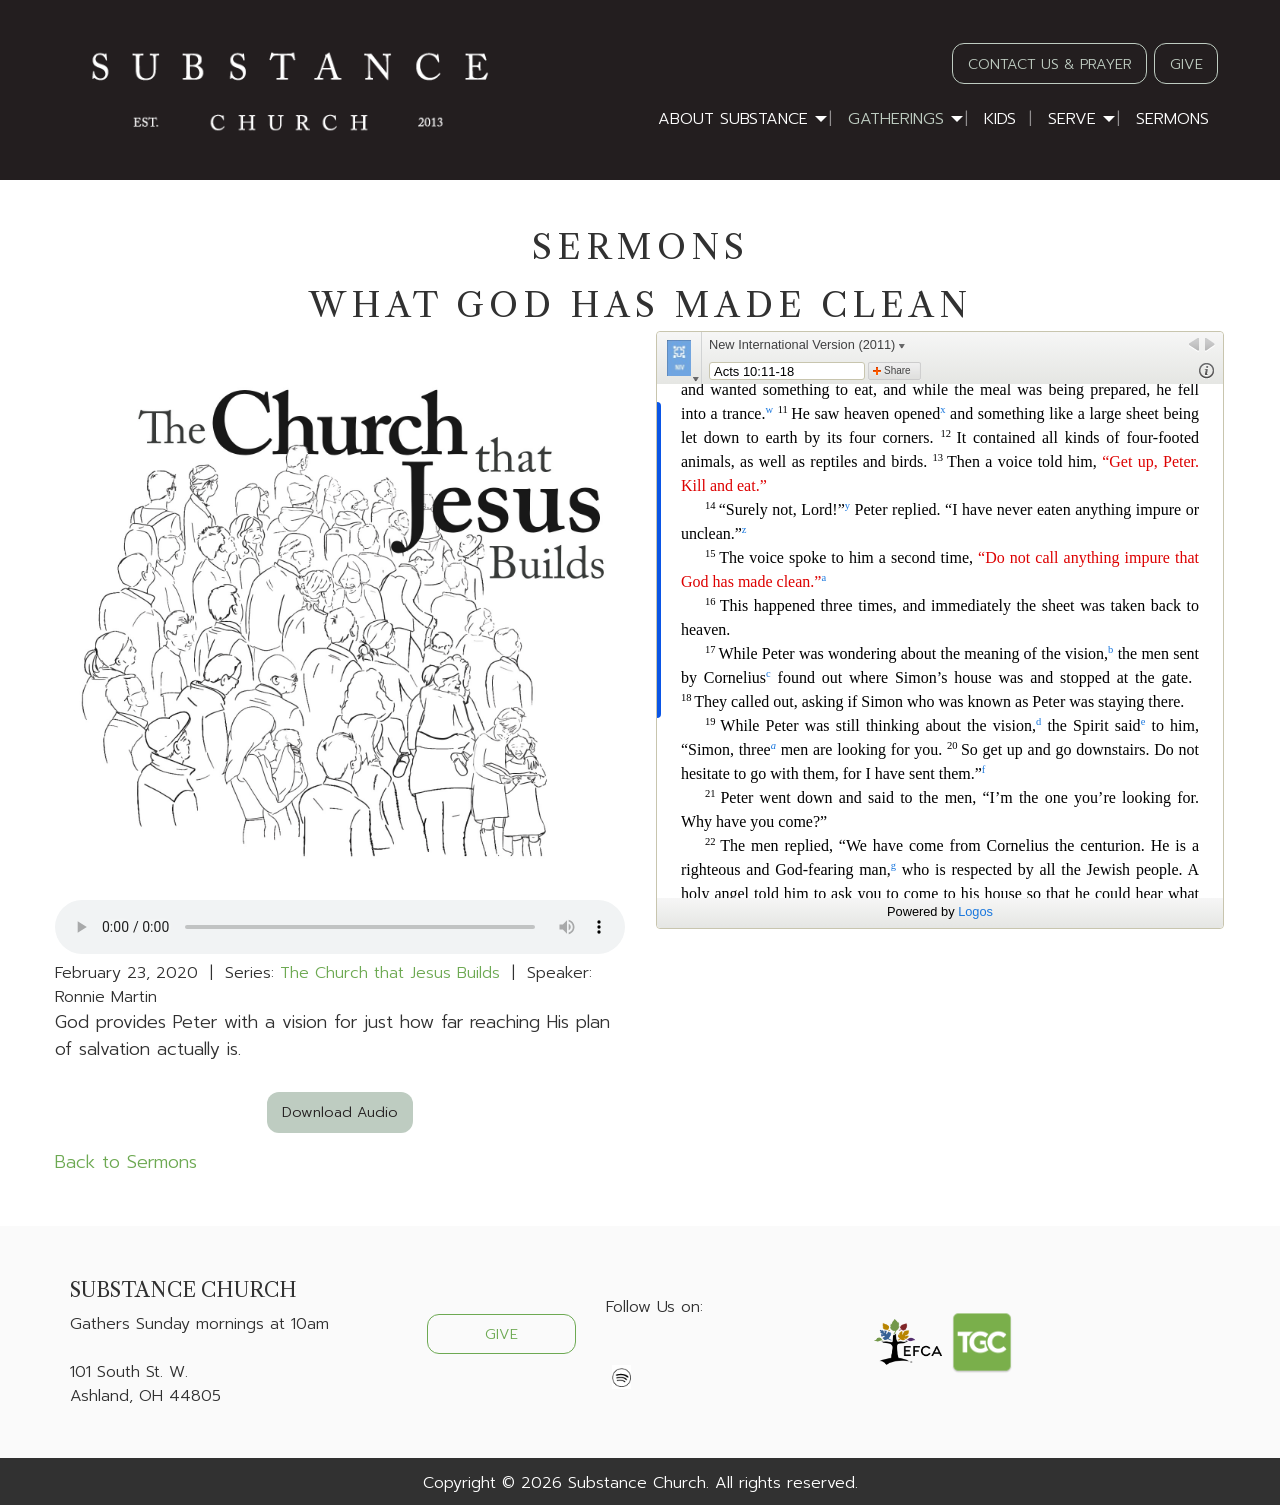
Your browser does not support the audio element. (340, 927)
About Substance (733, 119)
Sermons (1172, 119)
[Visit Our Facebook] (622, 1354)
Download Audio (340, 1112)
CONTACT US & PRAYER (1050, 64)
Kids (1000, 119)
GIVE (1186, 64)
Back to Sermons (126, 1162)
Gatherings (896, 119)
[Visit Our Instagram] (686, 1354)
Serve (1072, 119)
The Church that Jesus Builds (390, 973)
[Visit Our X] (654, 1354)
